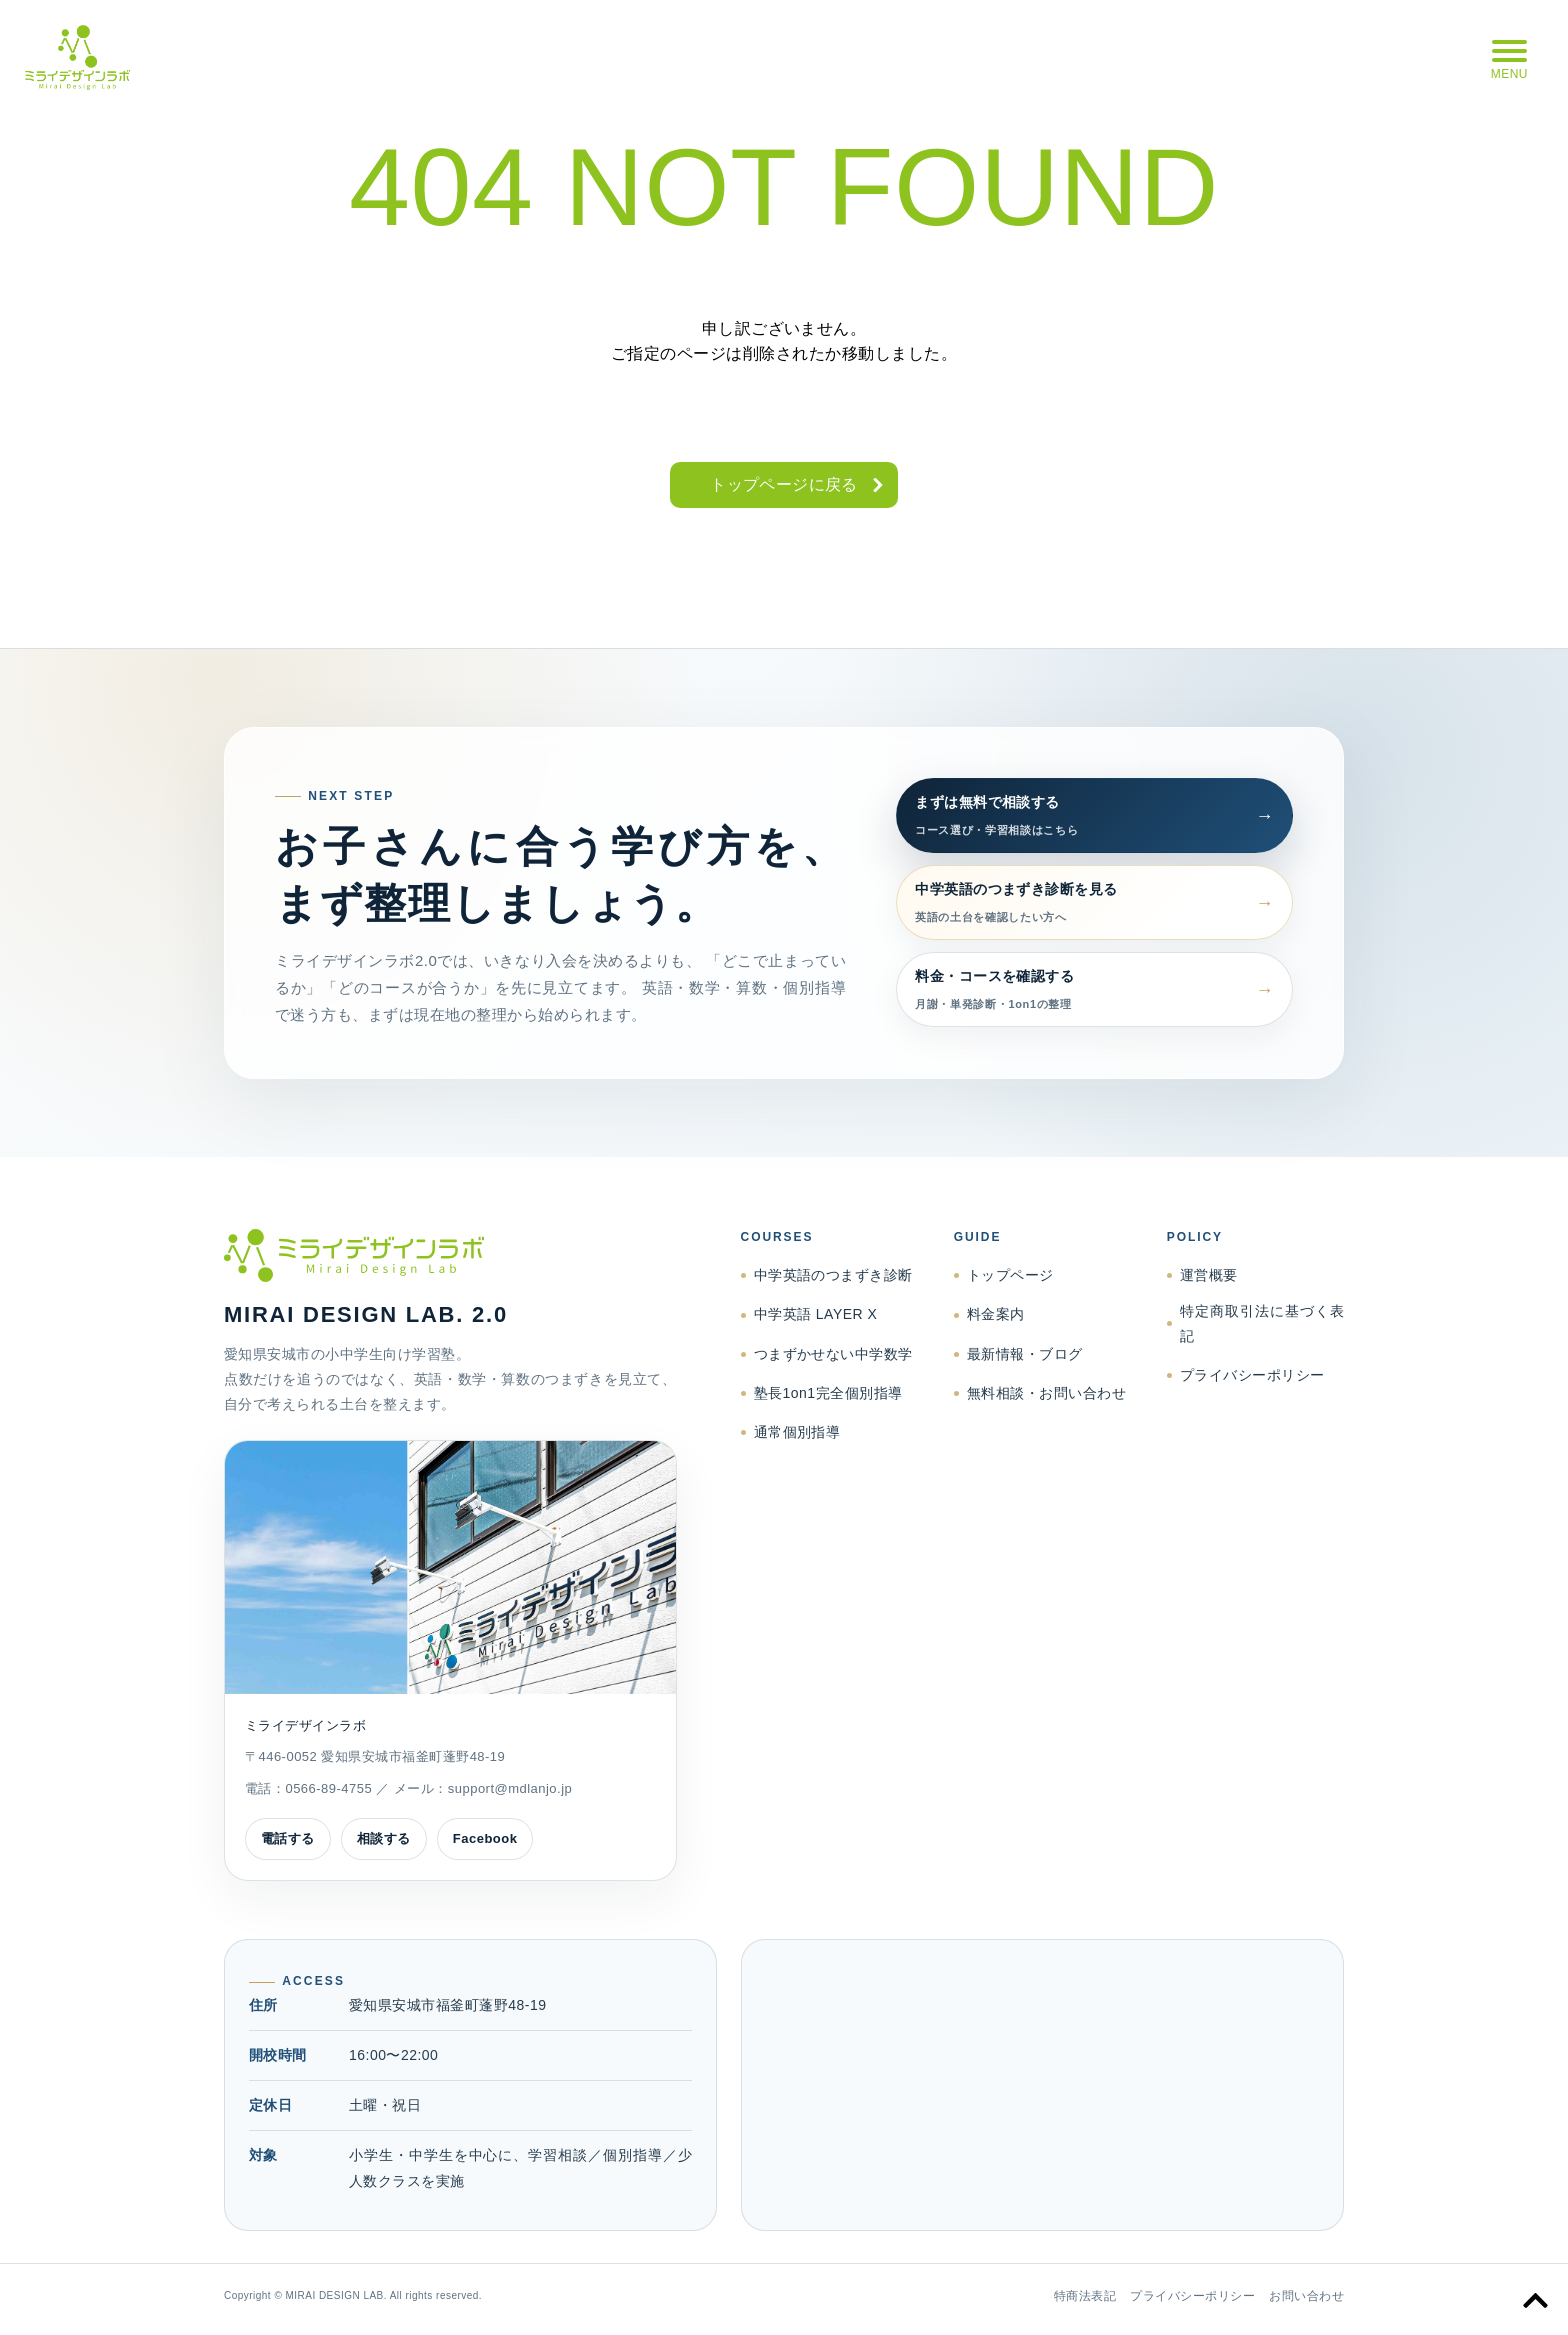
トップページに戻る (784, 484)
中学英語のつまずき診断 (833, 1275)
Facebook (485, 1838)
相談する (384, 1838)
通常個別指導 (797, 1432)
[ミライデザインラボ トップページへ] (450, 1256)
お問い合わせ (1306, 2296)
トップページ (1010, 1275)
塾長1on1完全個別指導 (828, 1393)
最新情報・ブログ (1025, 1354)
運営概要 (1209, 1275)
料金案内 (996, 1314)
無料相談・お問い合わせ (1046, 1393)
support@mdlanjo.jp (510, 1788)
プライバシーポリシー (1252, 1375)
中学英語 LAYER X (816, 1314)
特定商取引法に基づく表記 (1262, 1323)
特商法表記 (1085, 2296)
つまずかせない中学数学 (833, 1354)
